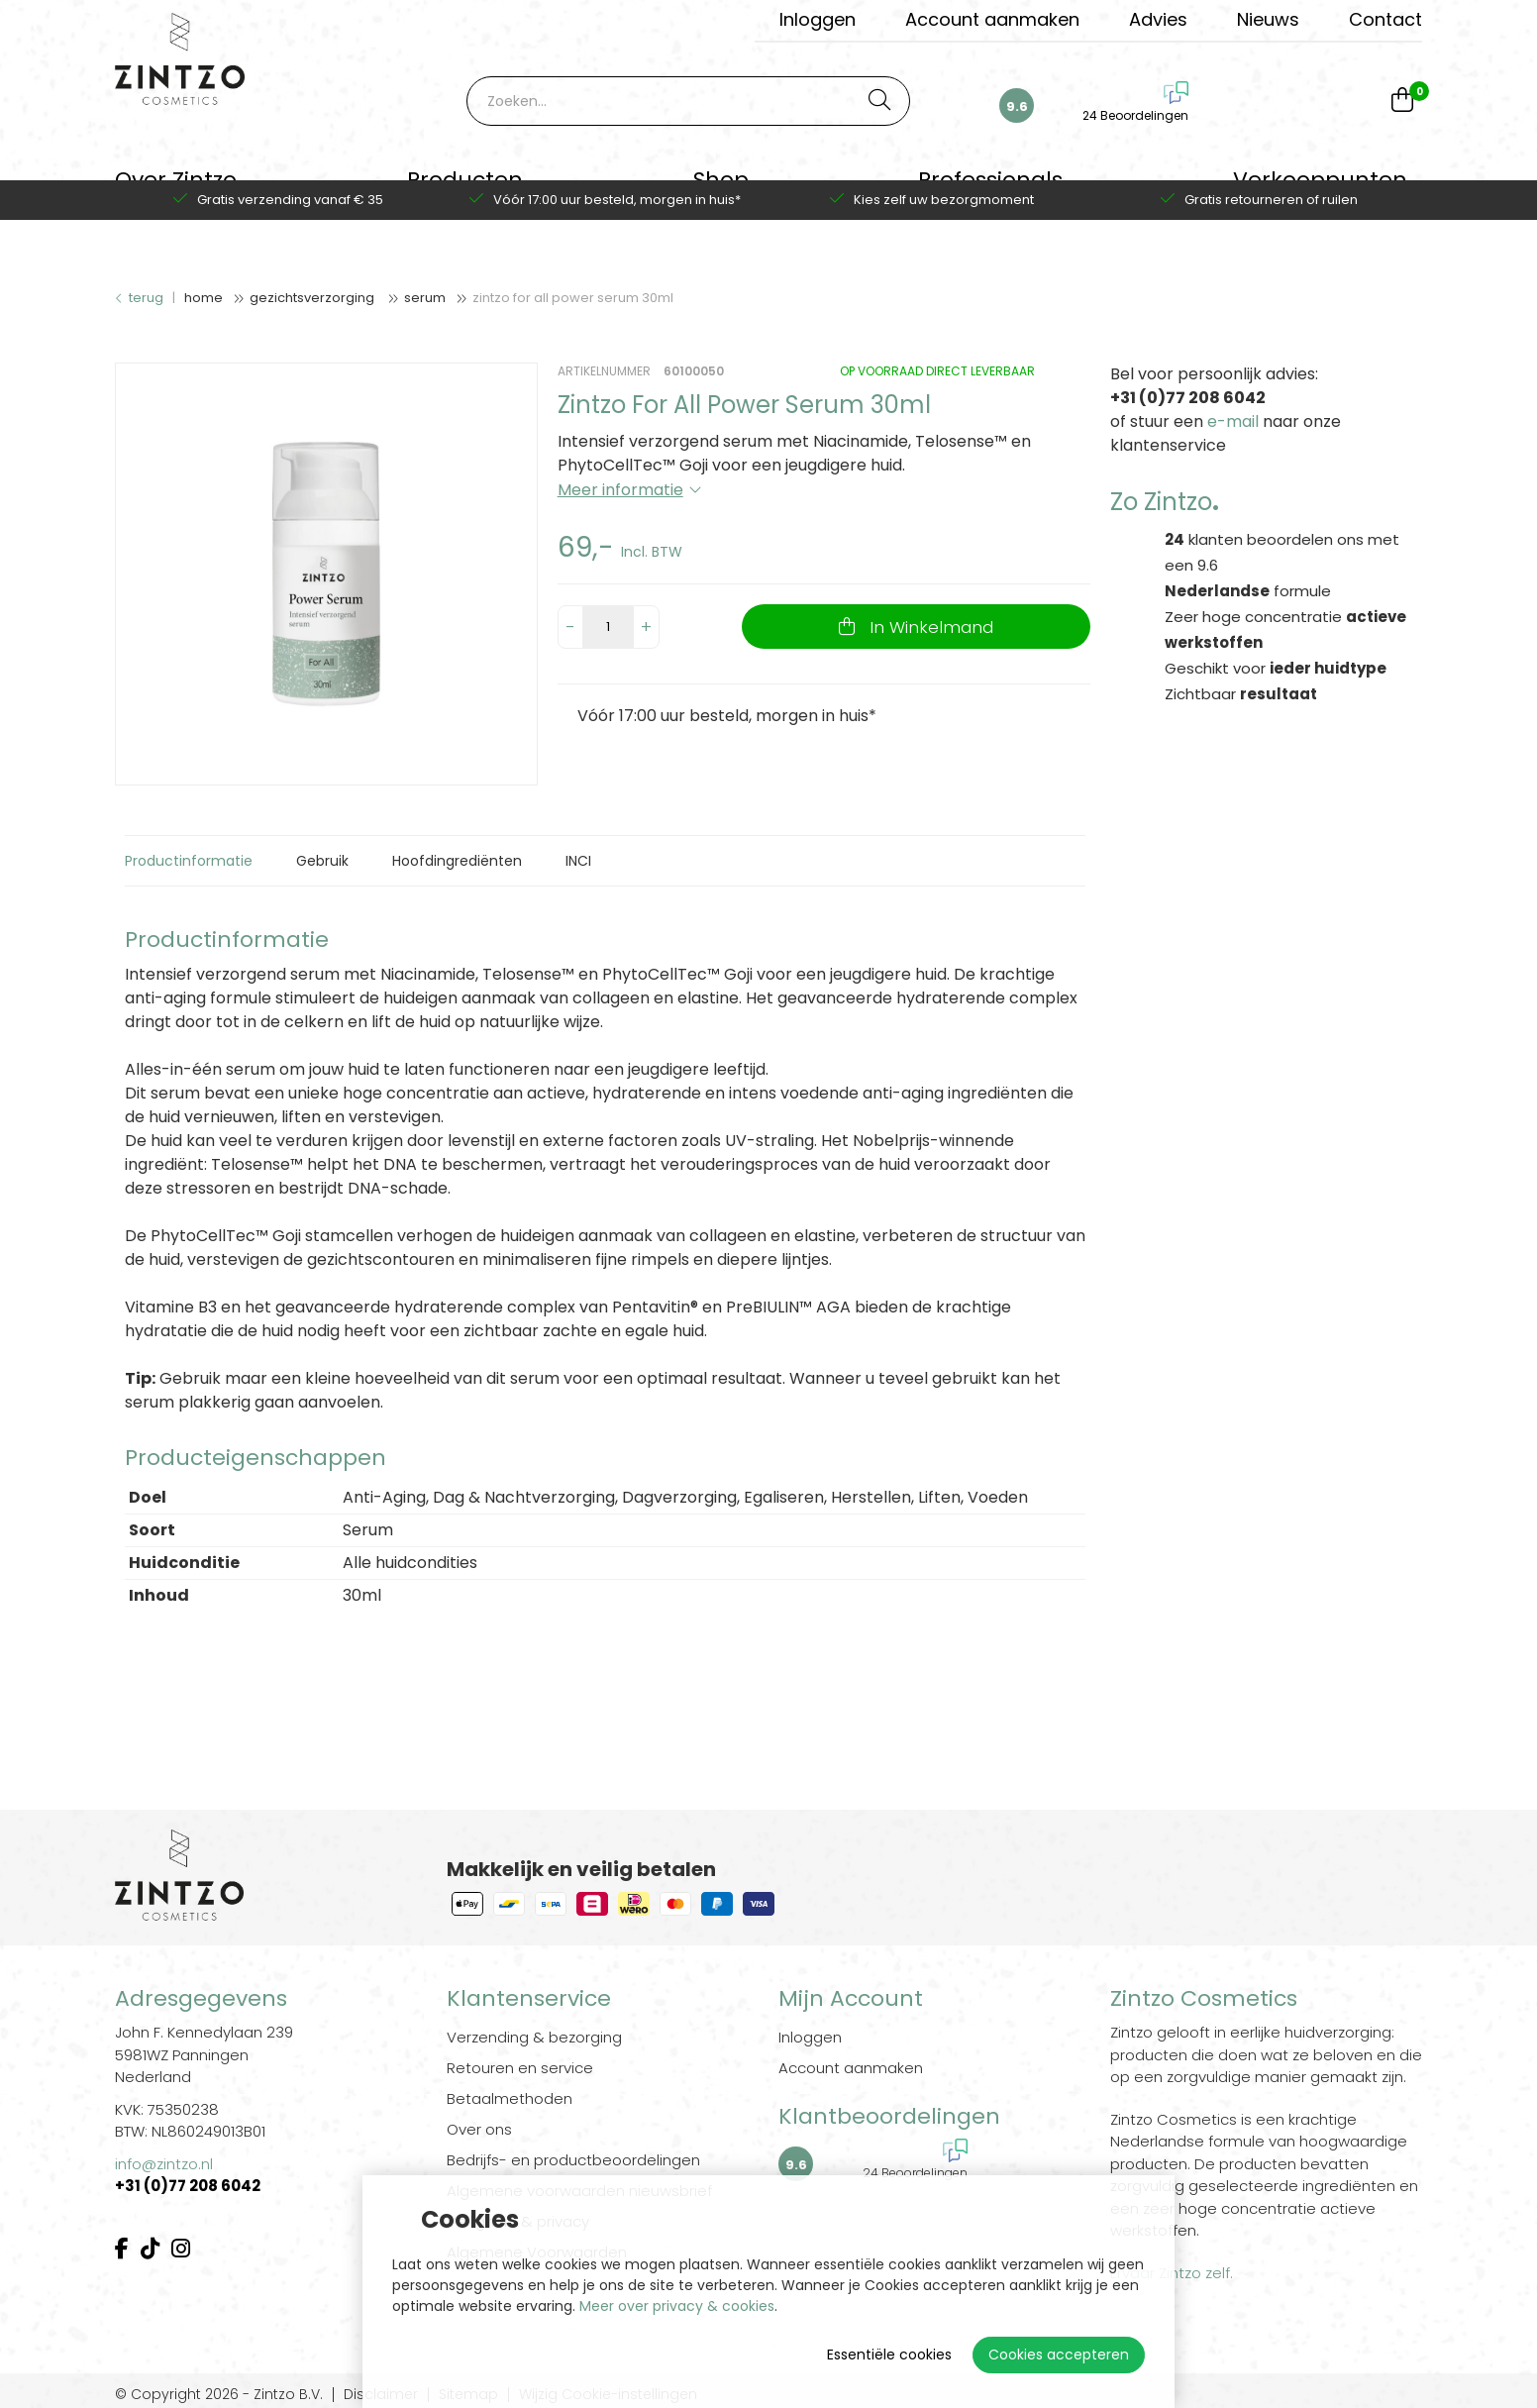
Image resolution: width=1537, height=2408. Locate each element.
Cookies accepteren (1058, 2354)
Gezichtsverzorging (313, 297)
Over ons (479, 2129)
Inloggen (817, 19)
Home (203, 297)
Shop (721, 192)
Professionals (990, 192)
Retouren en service (520, 2067)
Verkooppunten (1320, 192)
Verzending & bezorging (534, 2037)
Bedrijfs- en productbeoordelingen (573, 2159)
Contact (1385, 19)
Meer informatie (620, 489)
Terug (139, 297)
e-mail (1233, 421)
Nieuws (1268, 19)
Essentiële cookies (889, 2354)
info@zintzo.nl (164, 2163)
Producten (465, 192)
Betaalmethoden (509, 2098)
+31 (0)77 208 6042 (189, 2185)
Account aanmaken (992, 19)
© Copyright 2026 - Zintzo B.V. (219, 2394)
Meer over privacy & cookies (676, 2306)
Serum (425, 297)
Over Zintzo (176, 192)
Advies (1158, 19)
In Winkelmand (928, 626)
